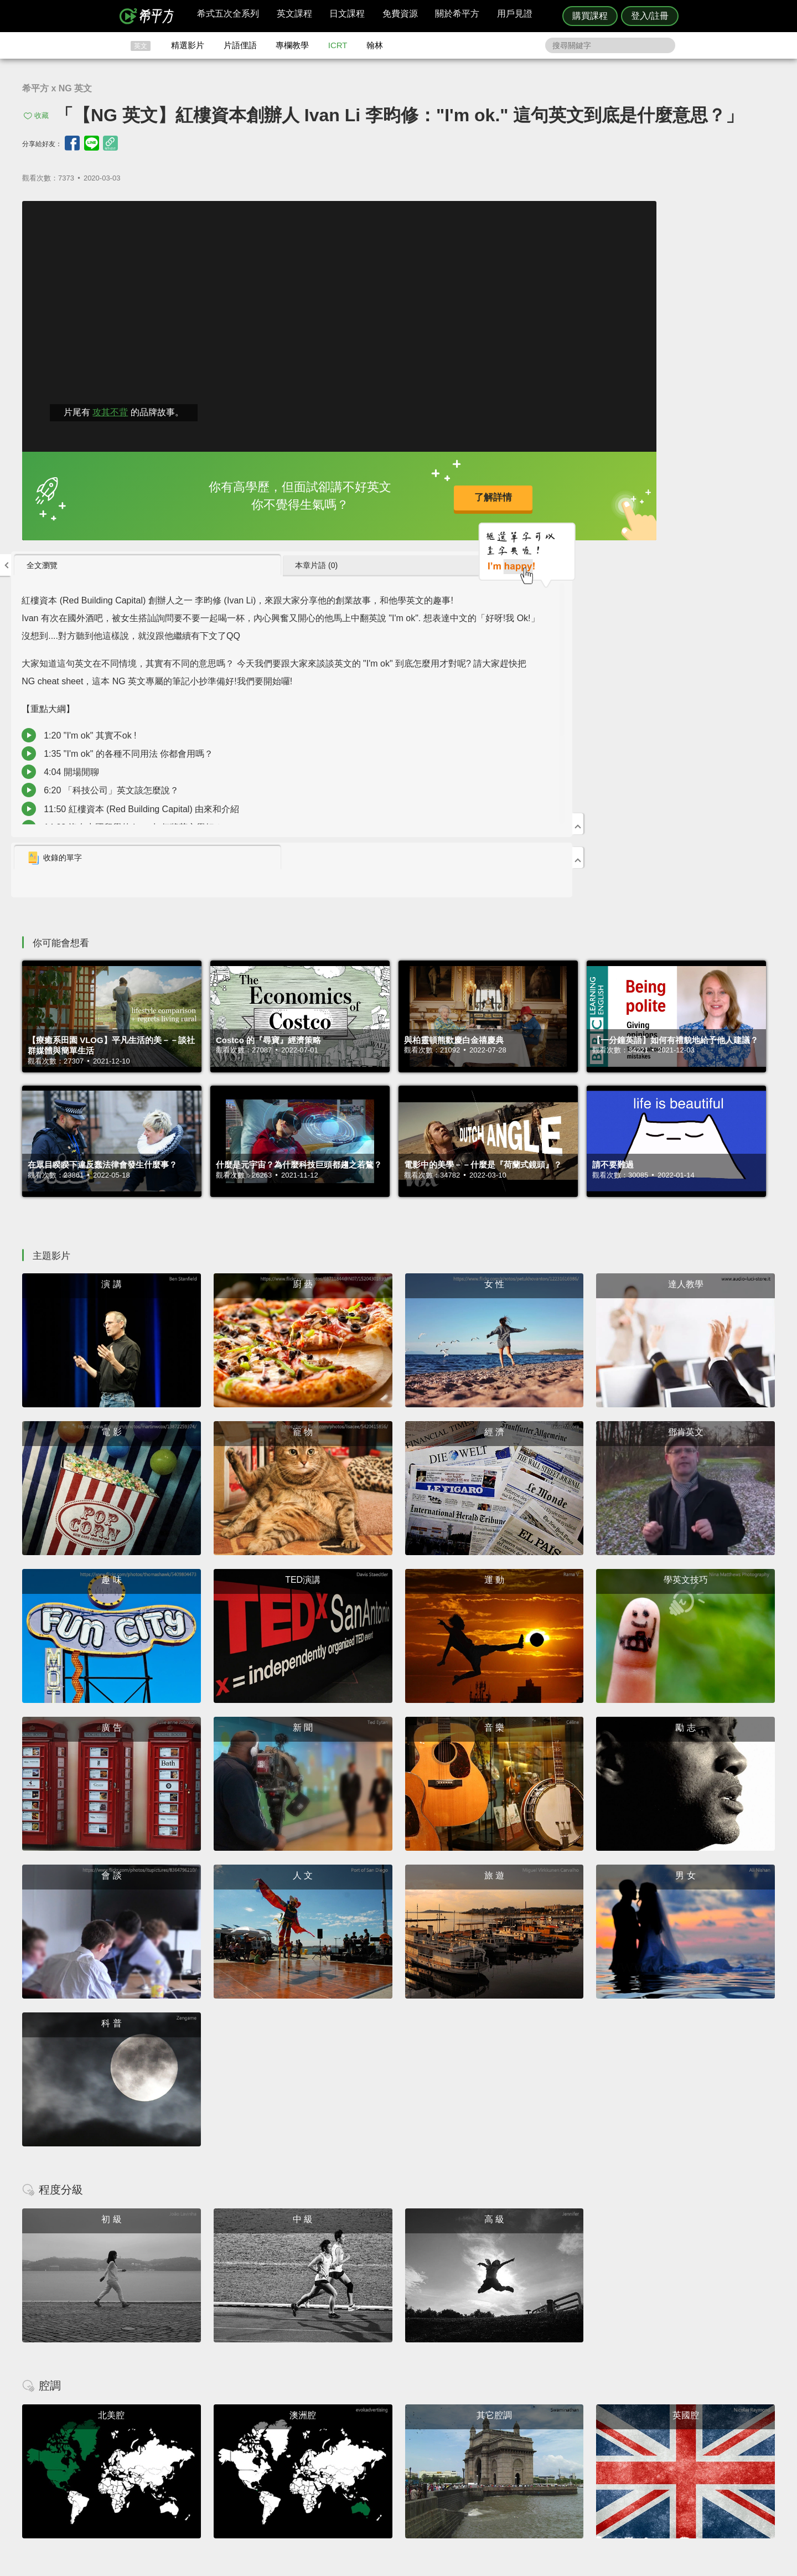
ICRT (338, 45)
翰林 (374, 45)
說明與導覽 (521, 2442)
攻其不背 (110, 407)
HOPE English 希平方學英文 (305, 2365)
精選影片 (187, 45)
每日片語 (411, 2452)
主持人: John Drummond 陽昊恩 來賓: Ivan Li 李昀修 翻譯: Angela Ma (631, 357)
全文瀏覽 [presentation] (520, 214)
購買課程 (590, 15)
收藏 (41, 115)
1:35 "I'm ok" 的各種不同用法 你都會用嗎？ (606, 456)
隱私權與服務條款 (532, 2432)
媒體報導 (465, 2462)
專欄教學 (292, 45)
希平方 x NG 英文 (57, 88)
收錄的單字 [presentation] (532, 507)
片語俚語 (240, 45)
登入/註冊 (650, 15)
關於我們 (465, 2452)
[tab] (560, 214)
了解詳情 (360, 493)
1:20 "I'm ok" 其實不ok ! (568, 437)
